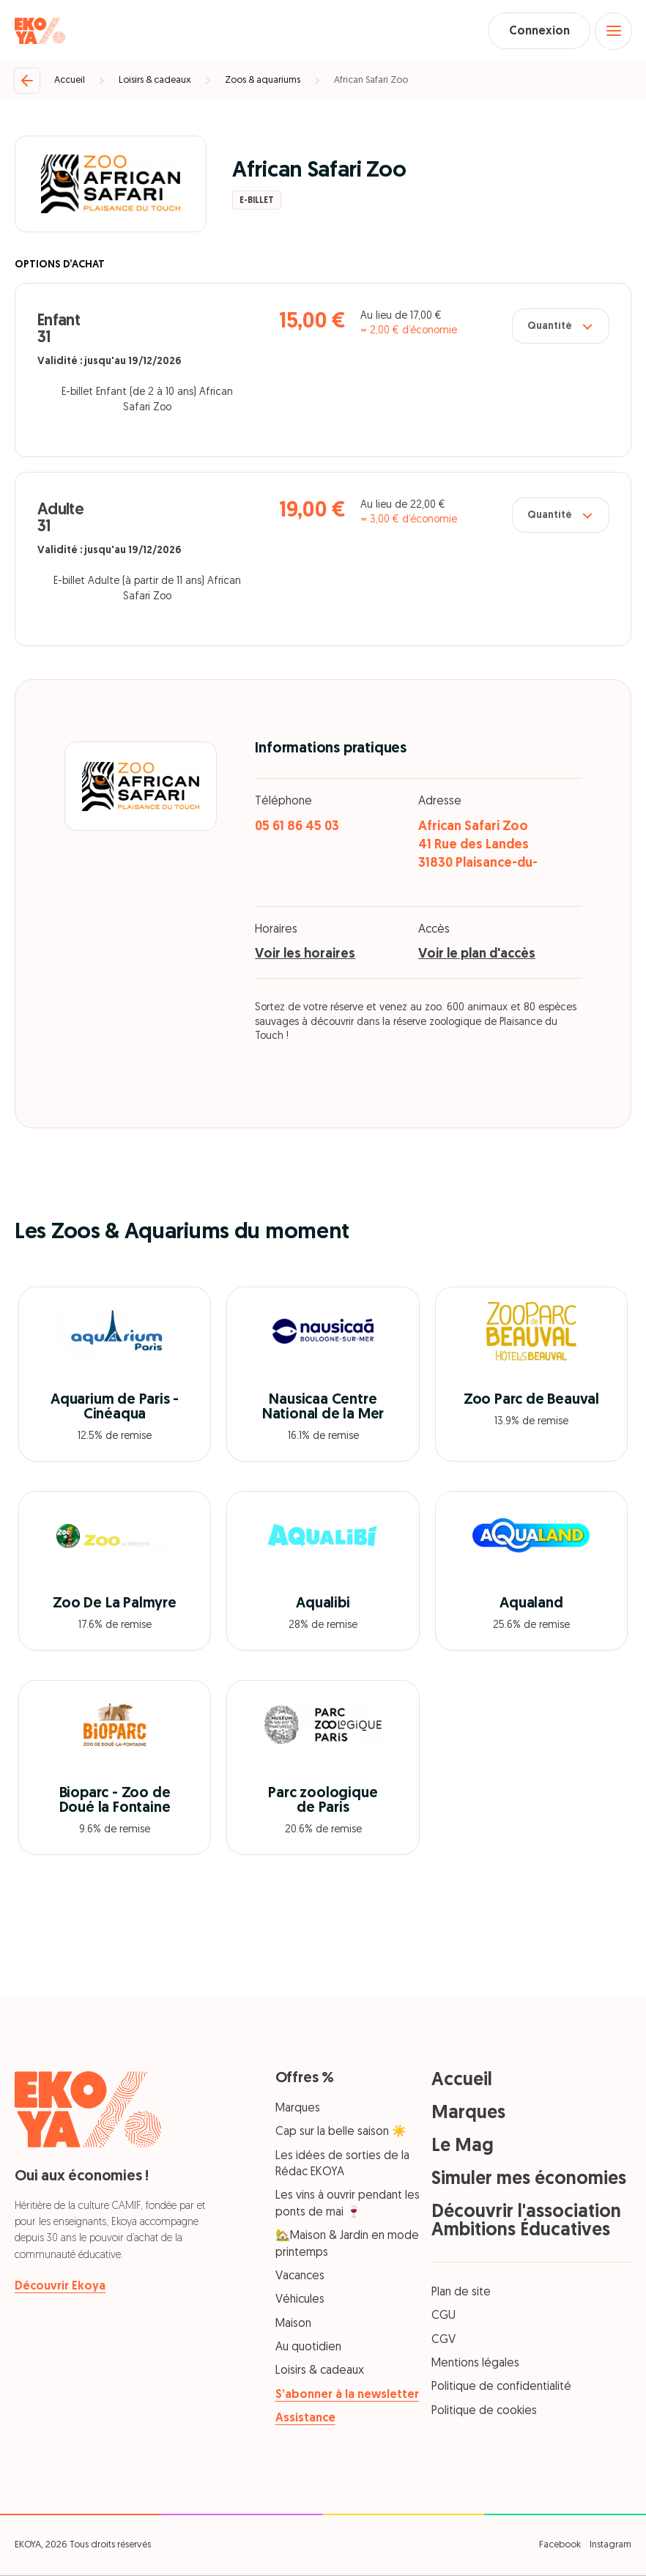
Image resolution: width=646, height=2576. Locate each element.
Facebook (560, 2545)
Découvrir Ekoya (60, 2287)
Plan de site (461, 2293)
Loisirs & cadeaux (155, 81)
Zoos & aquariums (262, 81)
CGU (443, 2317)
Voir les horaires (305, 955)
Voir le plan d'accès (476, 955)
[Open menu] (613, 31)
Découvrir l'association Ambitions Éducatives (526, 2222)
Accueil (69, 81)
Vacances (299, 2277)
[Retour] (27, 81)
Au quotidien (308, 2348)
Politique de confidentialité (501, 2388)
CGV (443, 2341)
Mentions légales (475, 2364)
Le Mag (462, 2147)
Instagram (610, 2545)
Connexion (536, 31)
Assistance (305, 2420)
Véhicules (299, 2301)
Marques (297, 2109)
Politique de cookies (484, 2412)
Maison (293, 2325)
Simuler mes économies (528, 2180)
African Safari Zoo (371, 81)
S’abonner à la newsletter (347, 2396)
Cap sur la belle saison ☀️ (340, 2133)
